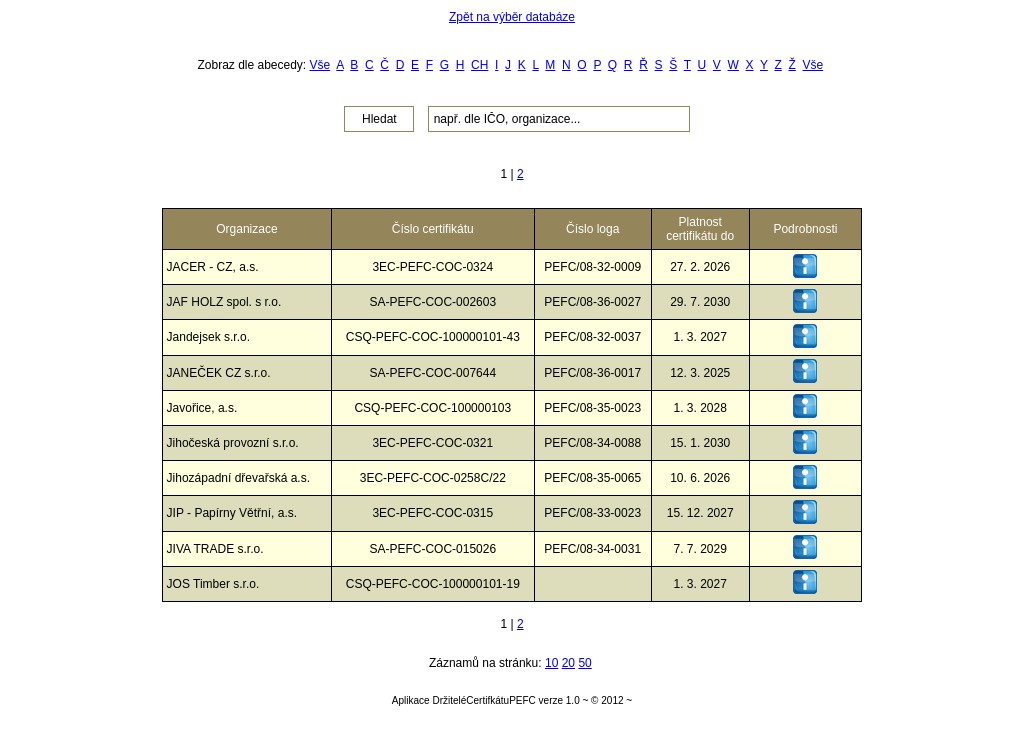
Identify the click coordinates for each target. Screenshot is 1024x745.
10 (551, 663)
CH (479, 65)
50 (584, 663)
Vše (320, 65)
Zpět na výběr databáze (512, 17)
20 (568, 663)
